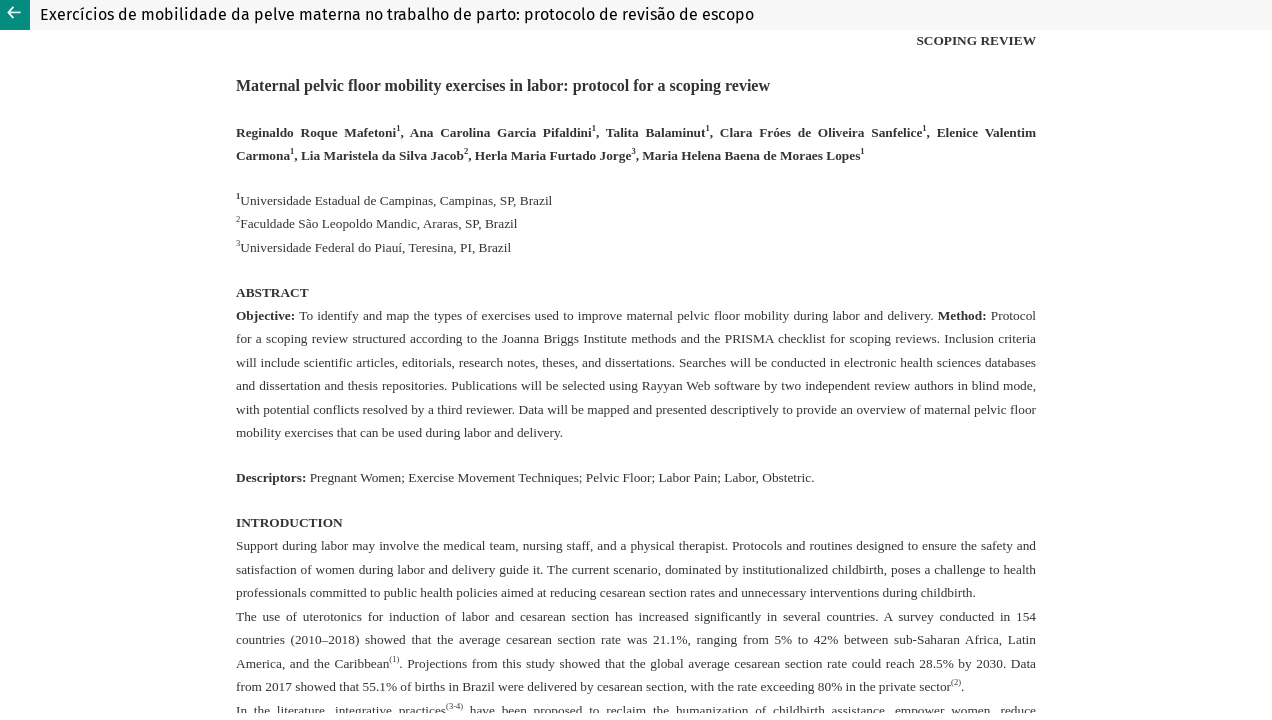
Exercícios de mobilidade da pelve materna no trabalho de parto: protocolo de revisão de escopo (397, 14)
